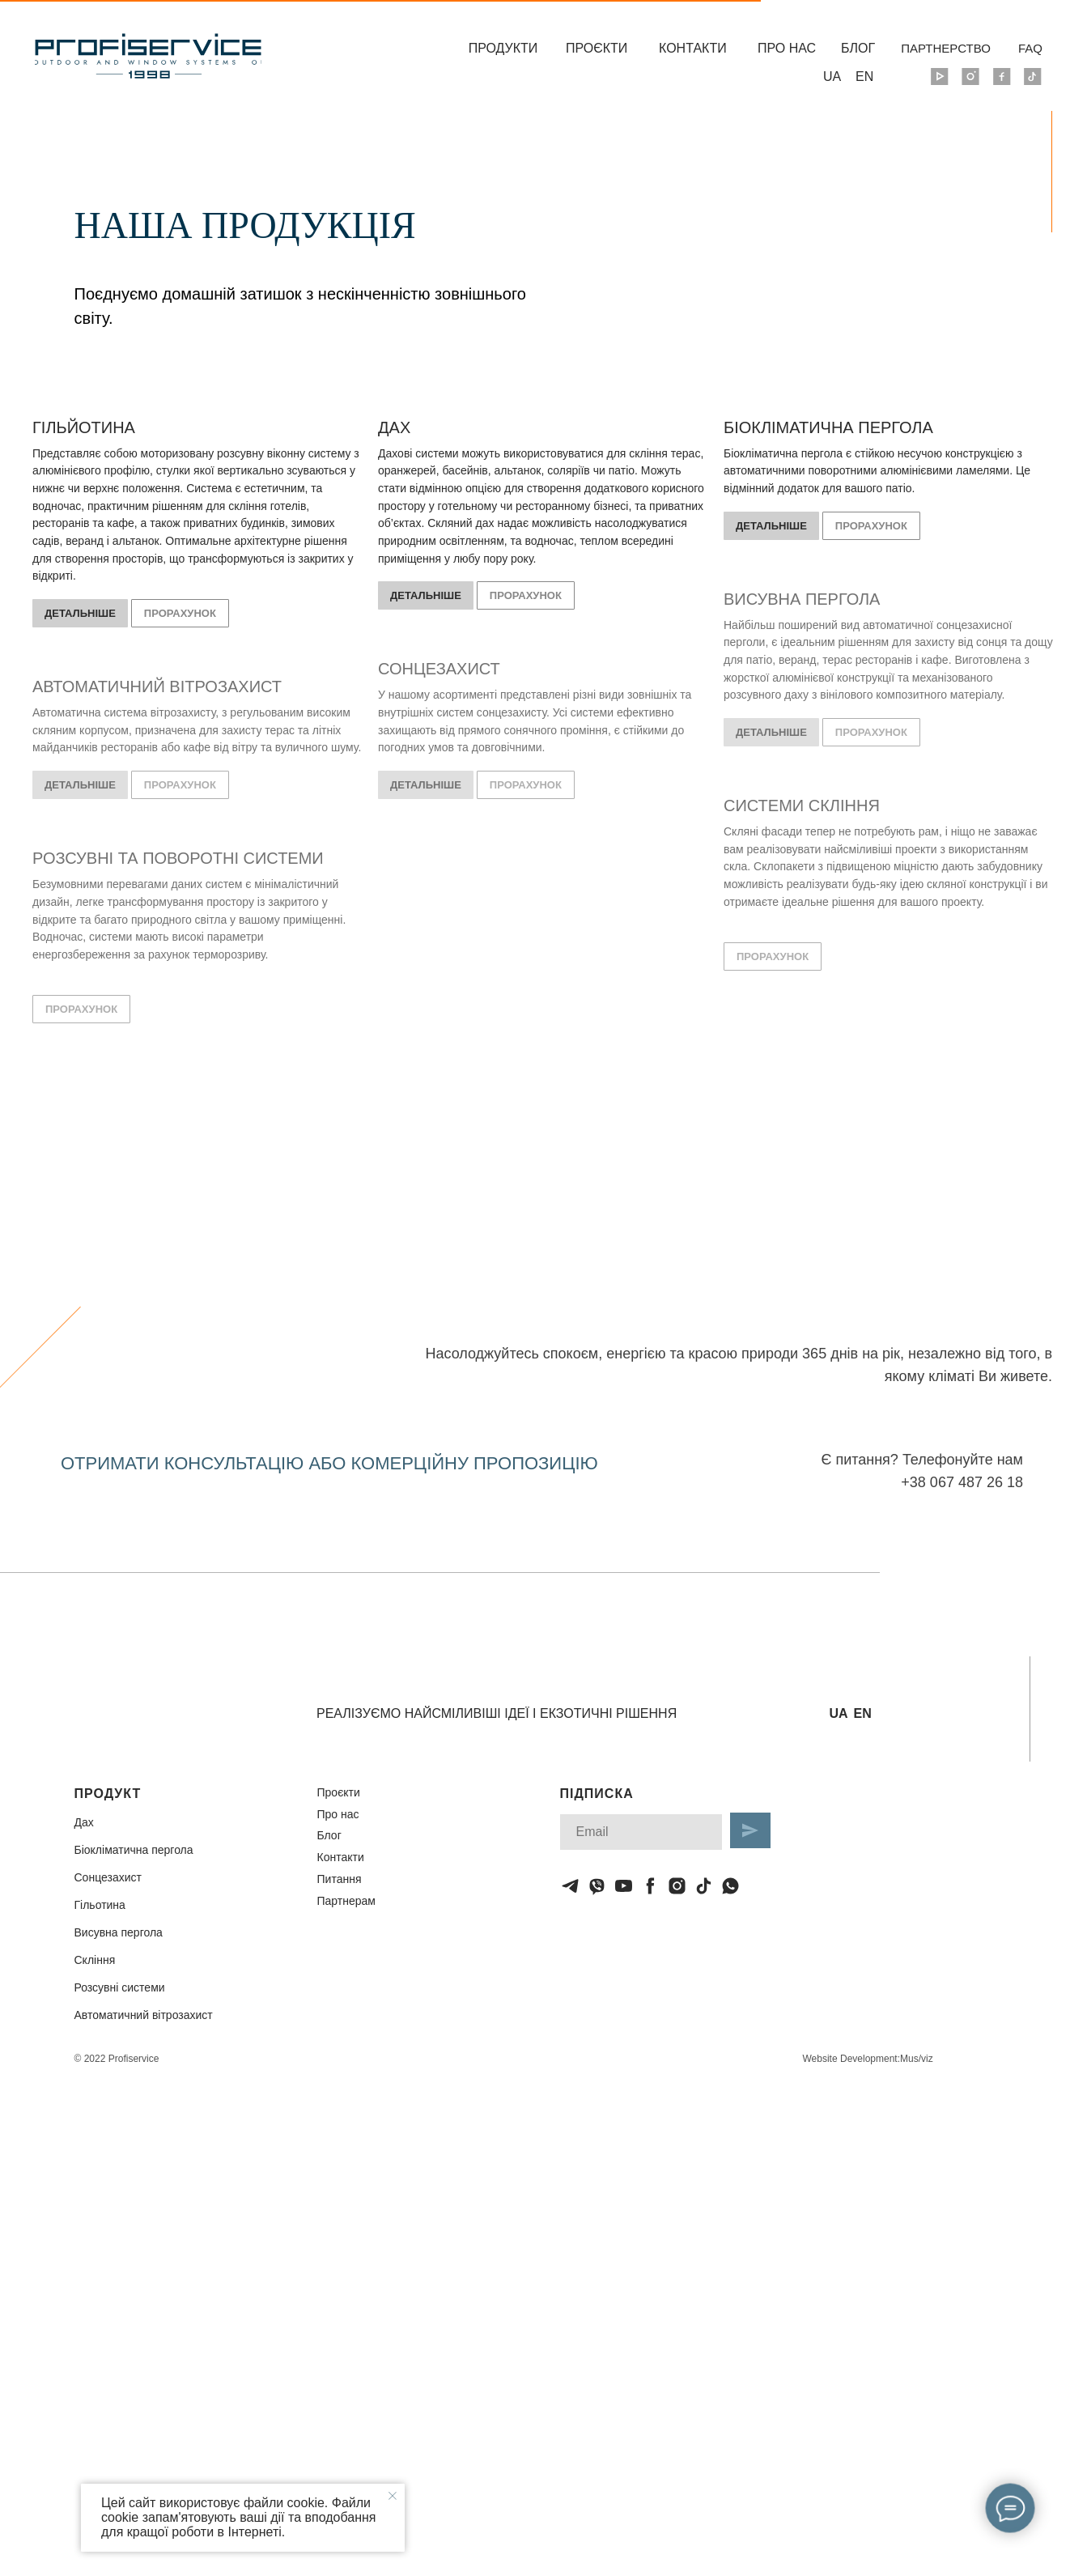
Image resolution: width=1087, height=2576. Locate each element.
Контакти (340, 1857)
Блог (329, 1835)
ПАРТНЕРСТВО (946, 48)
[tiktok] (704, 1886)
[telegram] (570, 1886)
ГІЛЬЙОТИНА (83, 427)
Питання (339, 1878)
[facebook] (650, 1886)
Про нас (338, 1814)
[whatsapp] (730, 1886)
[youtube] (624, 1886)
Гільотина (99, 1904)
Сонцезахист (108, 1877)
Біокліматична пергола (133, 1849)
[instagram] (677, 1886)
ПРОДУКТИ (503, 48)
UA (832, 76)
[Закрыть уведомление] (392, 2496)
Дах (84, 1822)
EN (864, 76)
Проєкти (338, 1792)
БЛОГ (858, 48)
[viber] (597, 1886)
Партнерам (346, 1900)
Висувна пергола (118, 1932)
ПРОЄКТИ (596, 48)
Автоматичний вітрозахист (143, 2015)
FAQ (1030, 48)
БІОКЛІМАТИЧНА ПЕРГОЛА (828, 427)
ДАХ (394, 427)
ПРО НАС (787, 48)
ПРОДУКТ (108, 1793)
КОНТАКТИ (693, 48)
